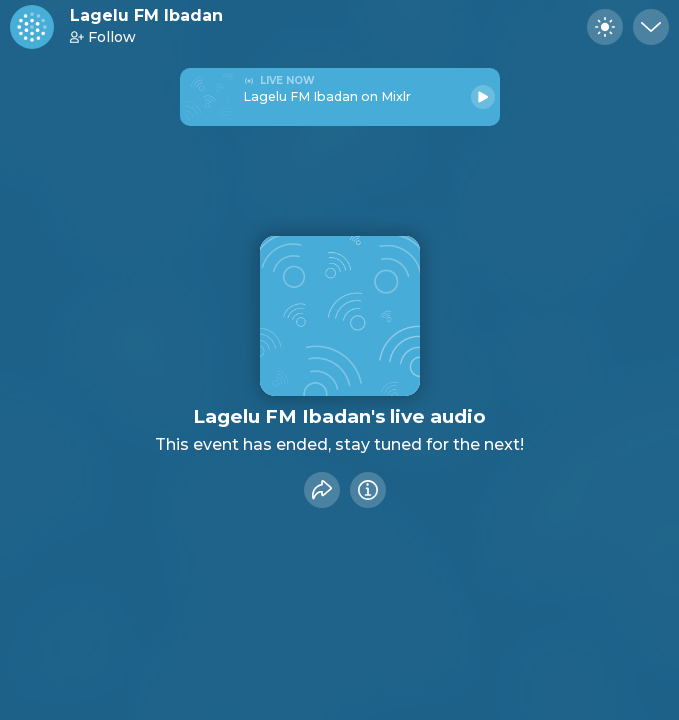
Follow (103, 37)
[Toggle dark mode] (605, 27)
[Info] (368, 490)
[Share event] (322, 490)
